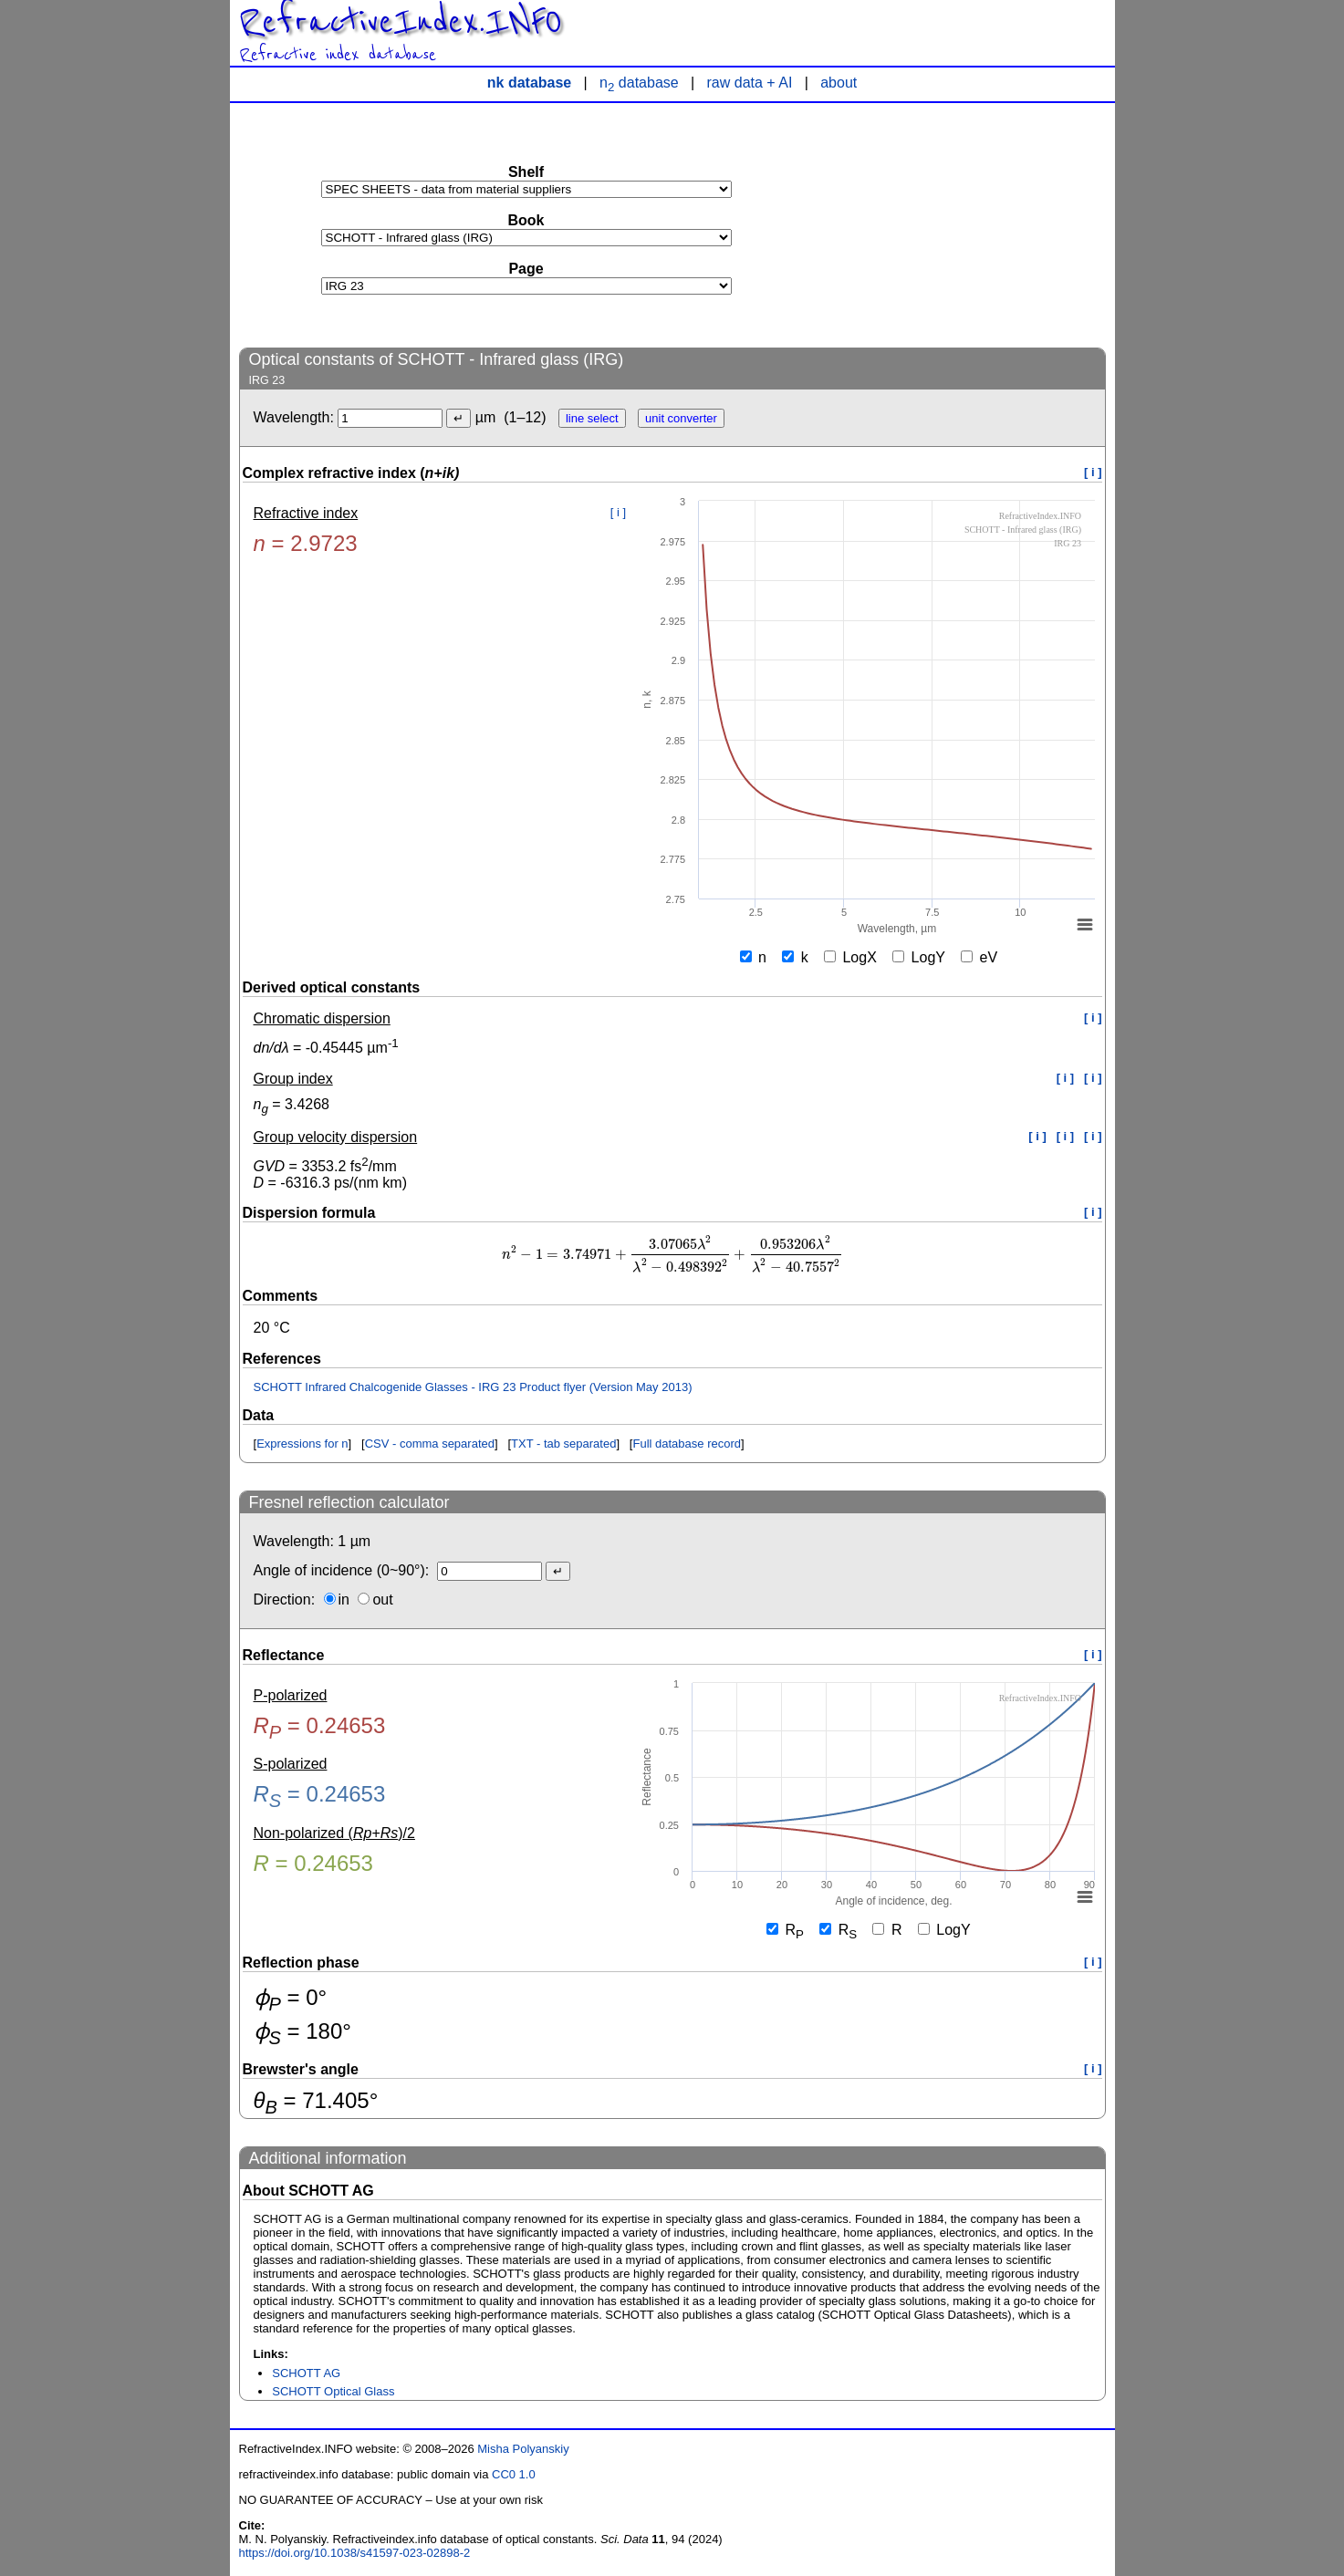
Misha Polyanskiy (522, 2449)
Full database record (686, 1443)
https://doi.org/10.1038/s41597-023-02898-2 (355, 2553)
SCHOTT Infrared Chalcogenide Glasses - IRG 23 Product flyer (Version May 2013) (473, 1387)
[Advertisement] (969, 224)
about (838, 82)
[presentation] (672, 1255)
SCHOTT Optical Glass (333, 2391)
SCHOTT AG (306, 2373)
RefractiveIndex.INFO (400, 22)
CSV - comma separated (430, 1443)
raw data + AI (750, 82)
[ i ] (1093, 472)
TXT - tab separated (563, 1443)
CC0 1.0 (514, 2474)
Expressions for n (302, 1443)
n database (639, 82)
